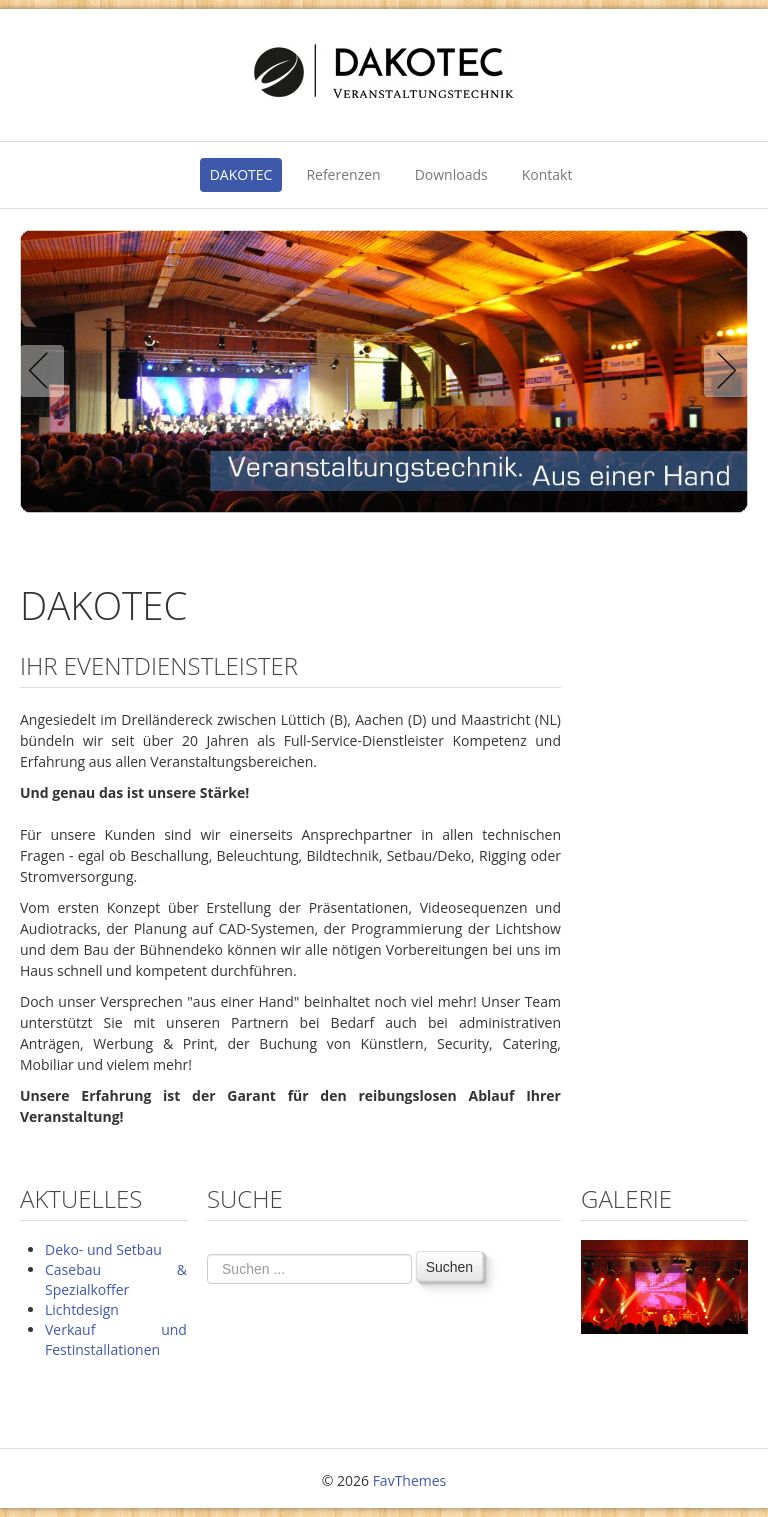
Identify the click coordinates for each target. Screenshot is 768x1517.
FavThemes (410, 1480)
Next (722, 371)
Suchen (449, 1267)
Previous (46, 371)
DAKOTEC (241, 174)
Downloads (451, 174)
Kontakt (547, 174)
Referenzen (343, 174)
